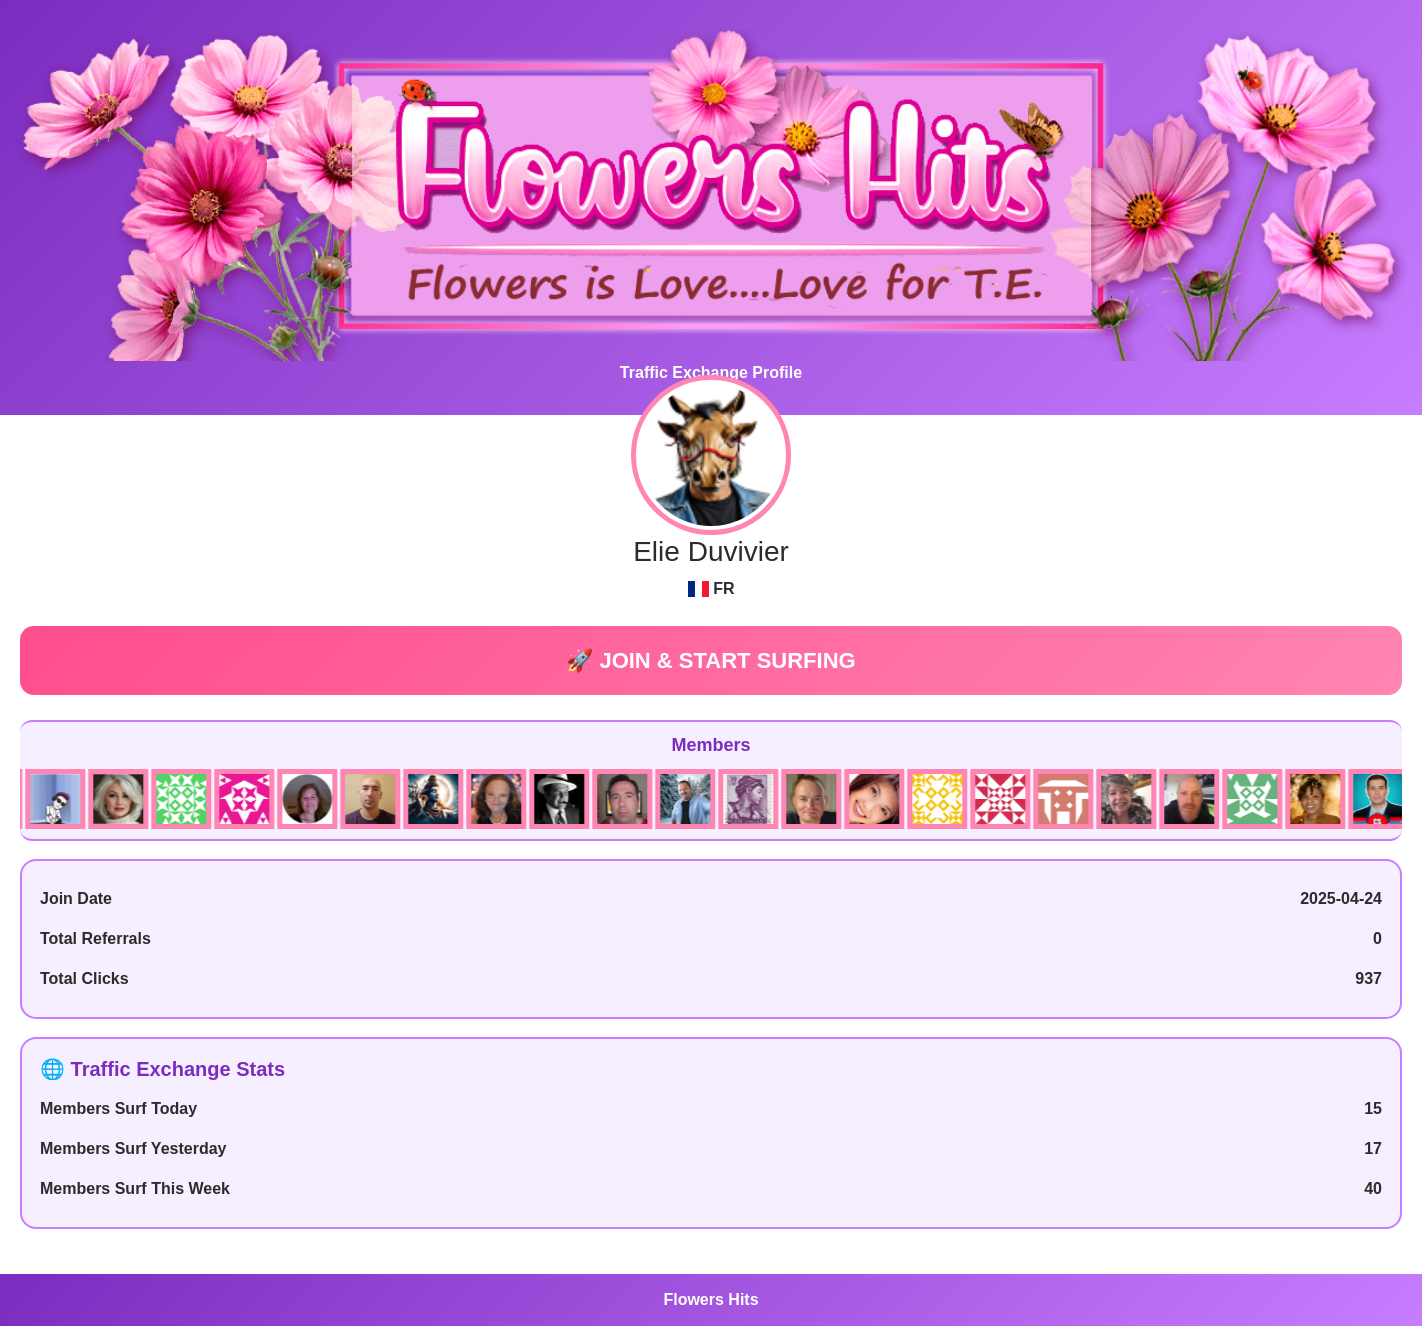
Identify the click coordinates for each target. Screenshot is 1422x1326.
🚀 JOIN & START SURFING (710, 660)
